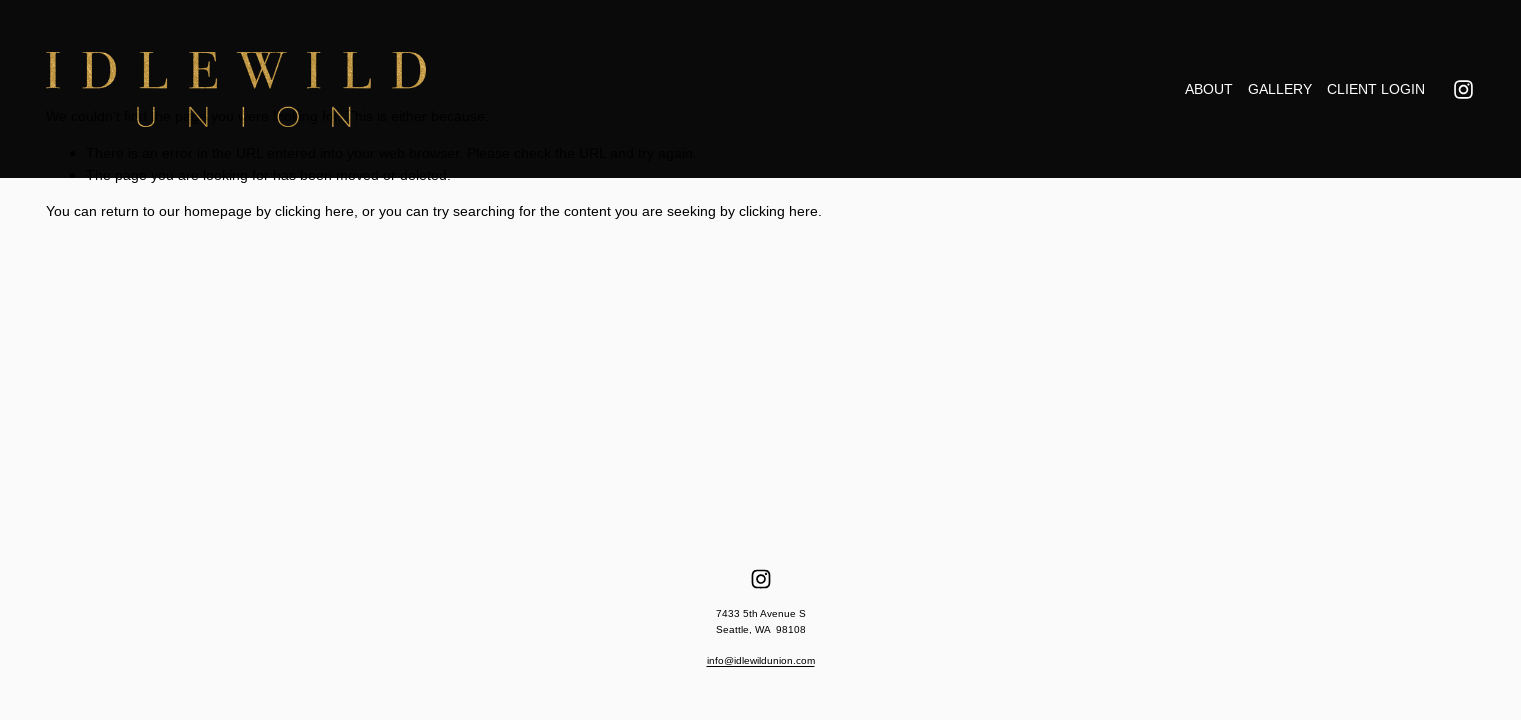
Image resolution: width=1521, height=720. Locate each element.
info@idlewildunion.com (761, 660)
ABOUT (1209, 89)
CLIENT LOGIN (1376, 89)
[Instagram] (1463, 89)
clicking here (314, 211)
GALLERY (1280, 89)
